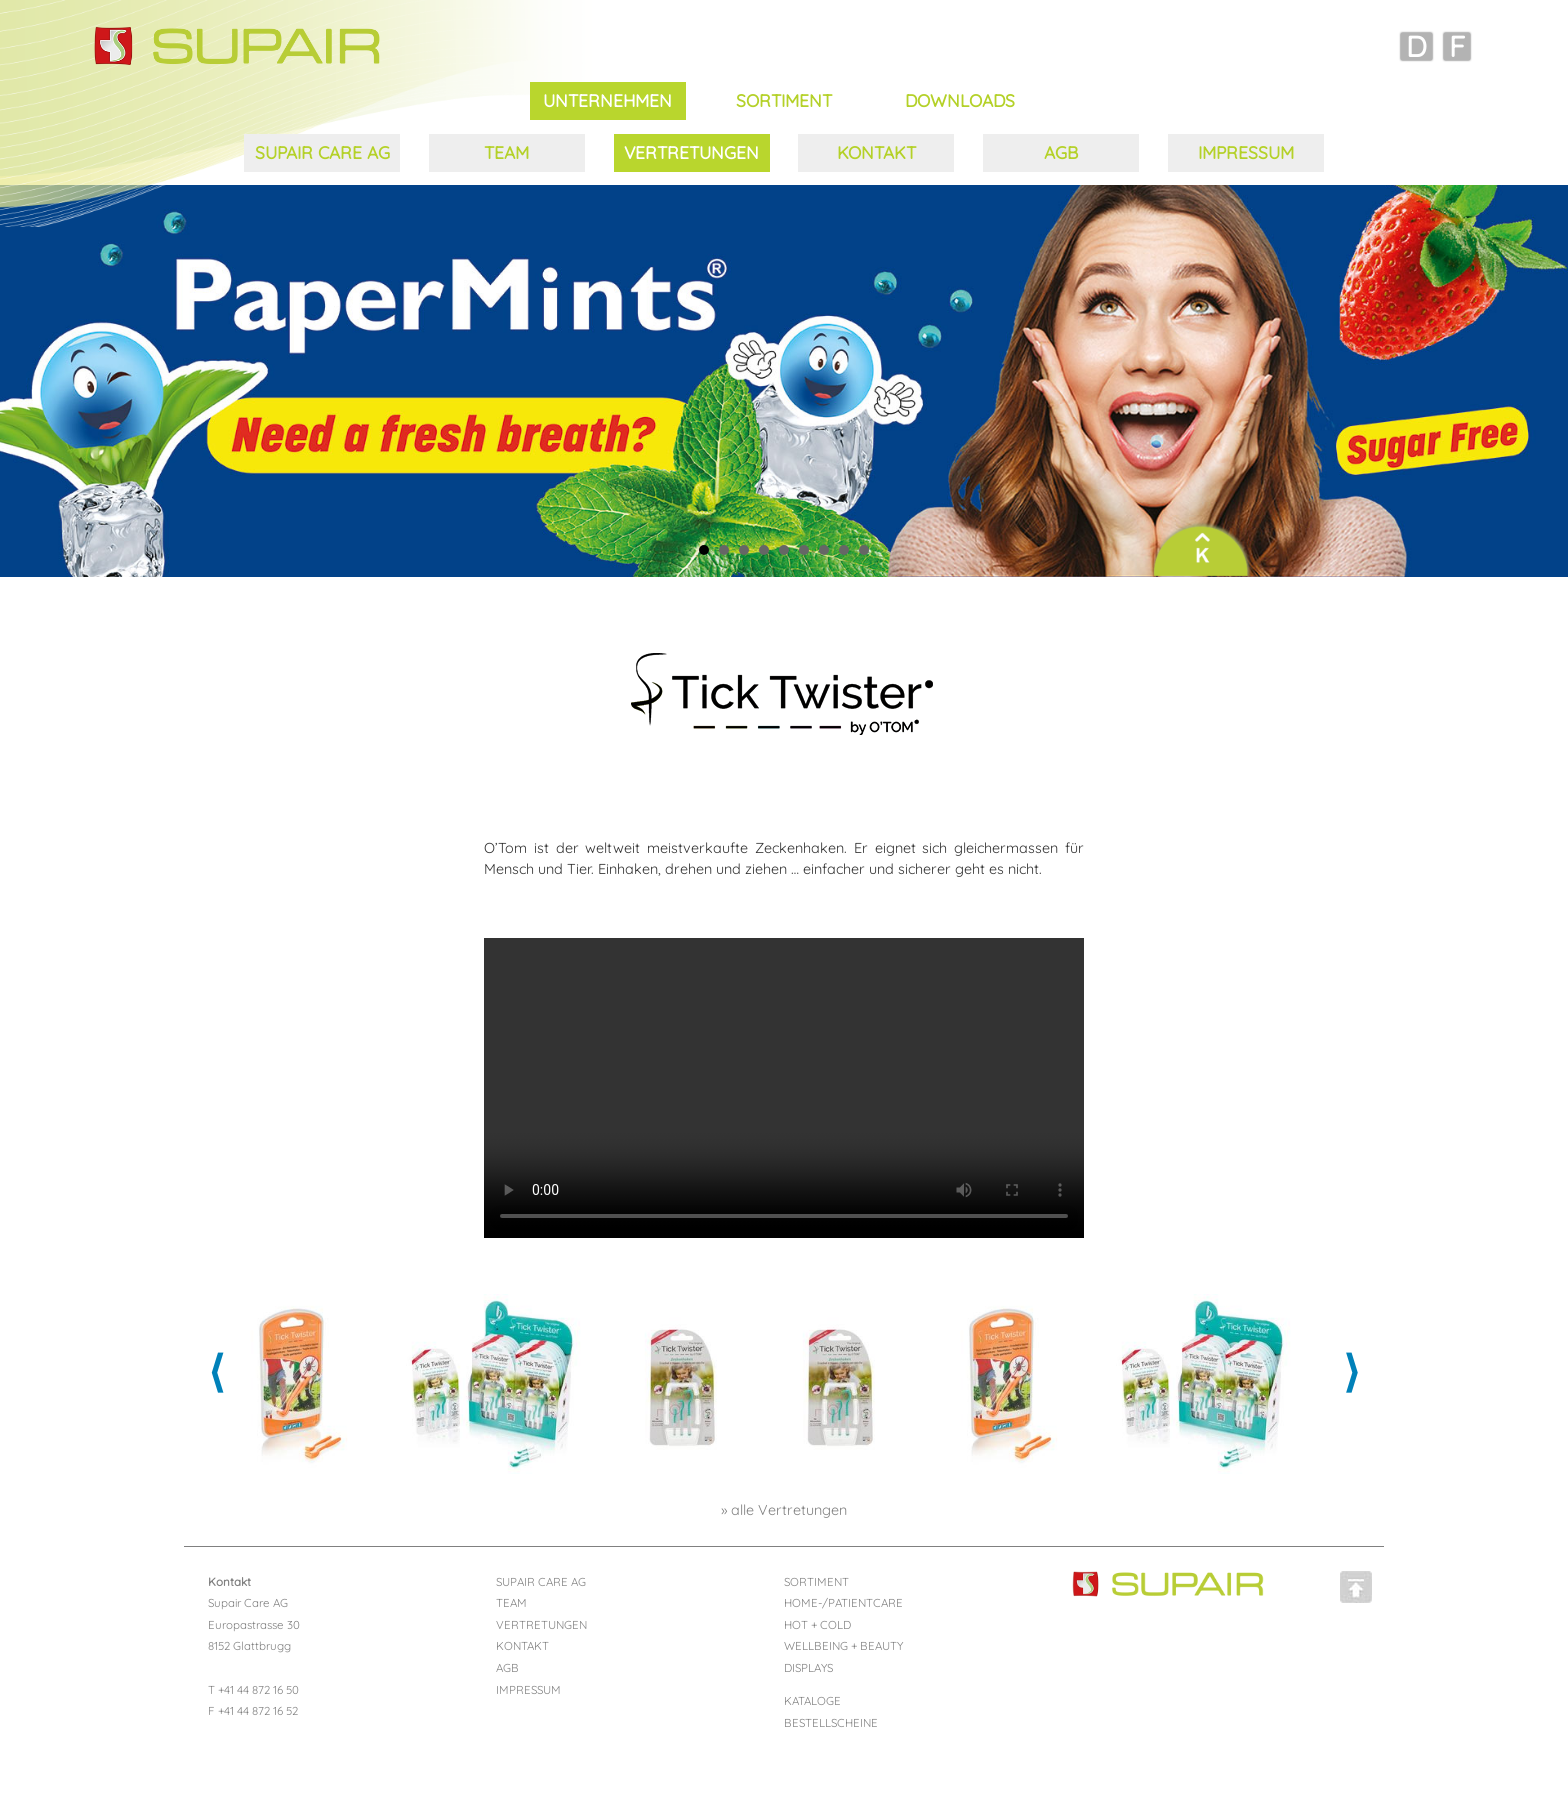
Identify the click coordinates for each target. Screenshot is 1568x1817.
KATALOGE (812, 1700)
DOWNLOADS (960, 100)
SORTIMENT (784, 100)
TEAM (506, 152)
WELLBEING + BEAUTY (843, 1645)
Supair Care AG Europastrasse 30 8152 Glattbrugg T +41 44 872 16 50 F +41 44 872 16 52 (254, 1646)
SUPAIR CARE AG (322, 152)
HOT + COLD (817, 1624)
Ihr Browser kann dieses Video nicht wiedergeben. (784, 1088)
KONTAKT (876, 152)
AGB (1061, 152)
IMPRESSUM (1246, 152)
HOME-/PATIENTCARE (843, 1602)
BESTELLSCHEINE (831, 1722)
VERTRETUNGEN (691, 152)
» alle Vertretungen (784, 1510)
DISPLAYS (808, 1667)
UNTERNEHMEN (607, 100)
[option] (294, 1384)
